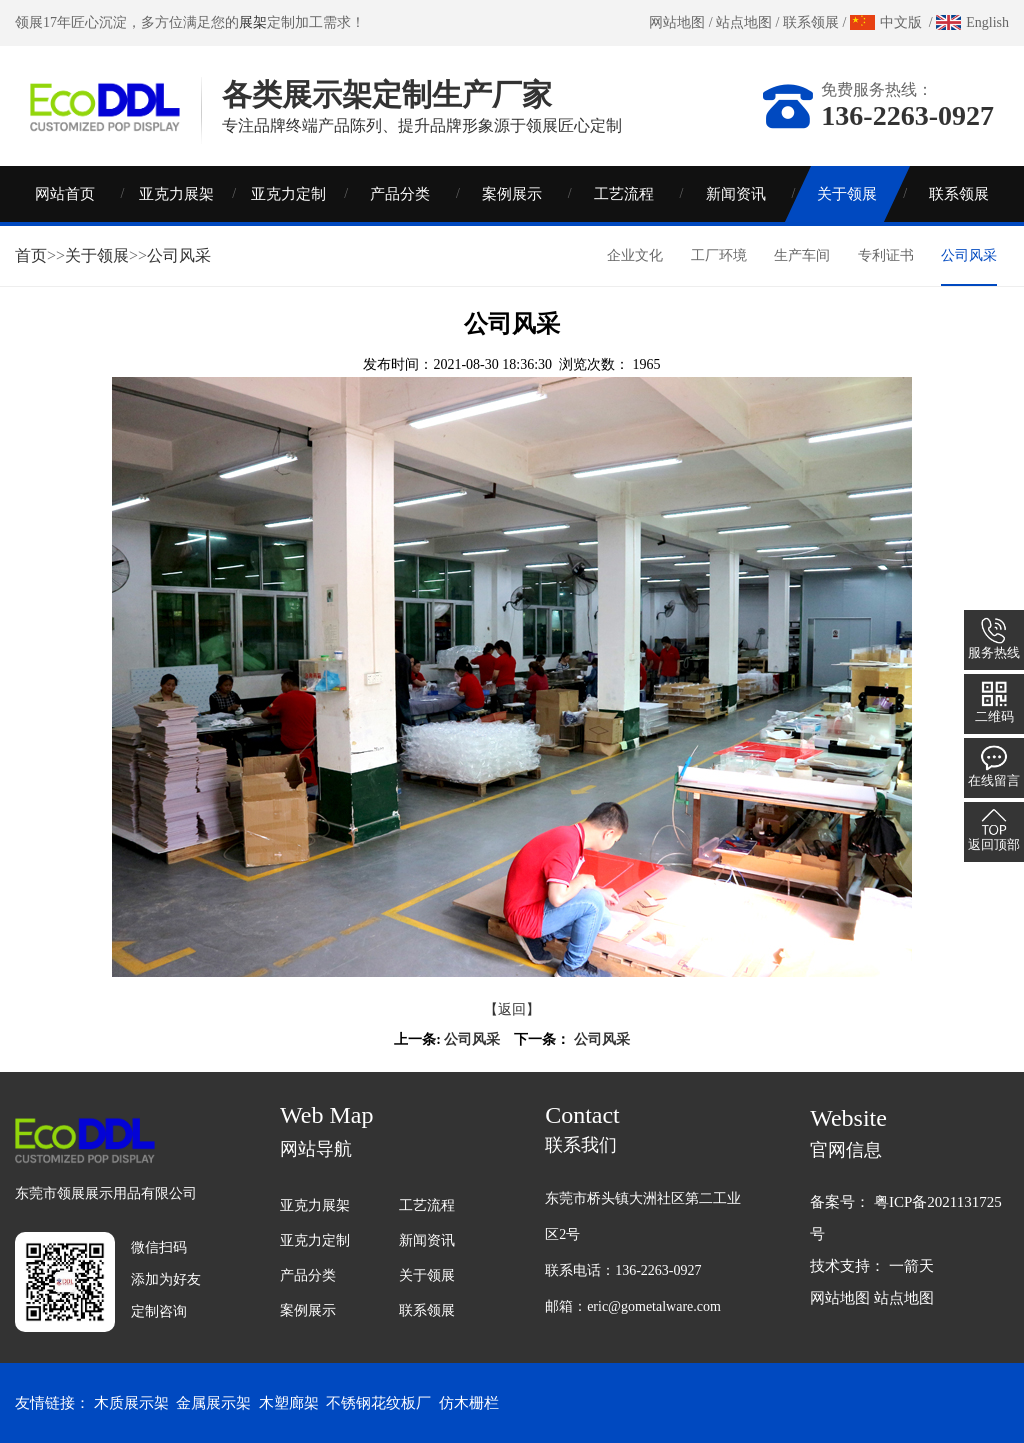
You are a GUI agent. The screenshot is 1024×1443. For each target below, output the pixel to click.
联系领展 (811, 22)
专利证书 (886, 255)
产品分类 (400, 194)
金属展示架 (213, 1403)
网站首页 (65, 194)
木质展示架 (131, 1403)
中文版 (901, 22)
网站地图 (677, 22)
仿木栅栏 (469, 1403)
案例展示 (512, 194)
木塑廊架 (289, 1403)
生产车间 (802, 255)
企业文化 (635, 255)
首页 (31, 255)
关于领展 (847, 194)
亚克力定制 (288, 194)
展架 (253, 22)
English (987, 22)
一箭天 (911, 1266)
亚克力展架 (176, 194)
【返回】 (512, 1009)
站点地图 (744, 22)
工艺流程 (624, 194)
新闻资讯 (736, 194)
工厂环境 (719, 255)
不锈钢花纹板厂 (378, 1403)
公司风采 (179, 255)
